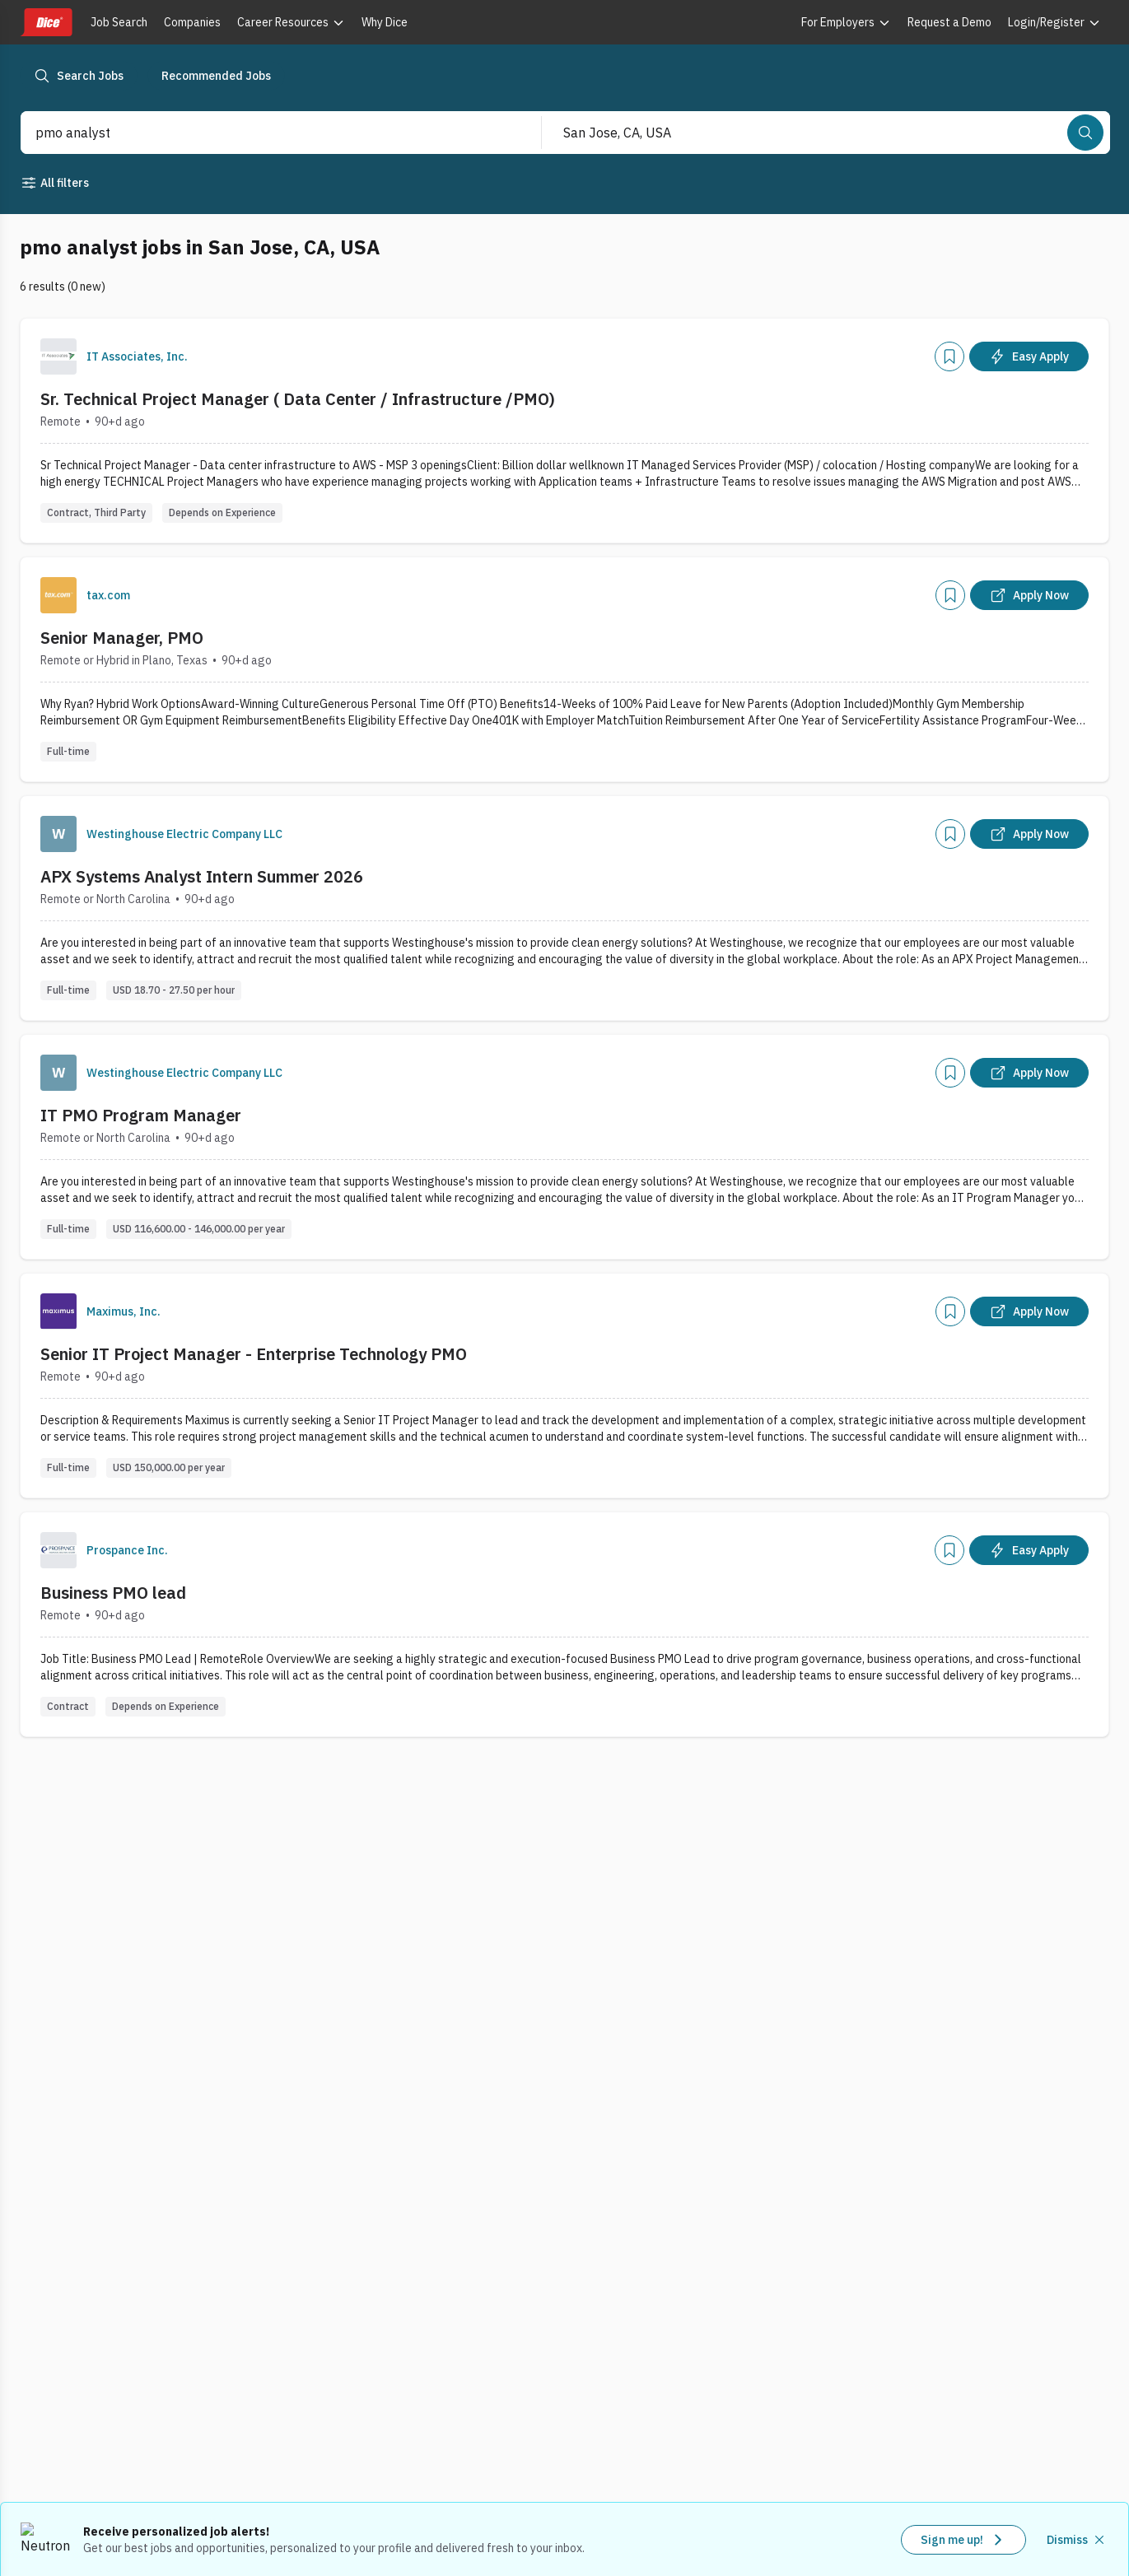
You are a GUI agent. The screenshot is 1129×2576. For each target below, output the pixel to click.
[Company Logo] (58, 356)
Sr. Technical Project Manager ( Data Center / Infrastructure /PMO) (297, 399)
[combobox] (263, 132)
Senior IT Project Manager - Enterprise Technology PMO (253, 1354)
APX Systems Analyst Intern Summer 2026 (201, 876)
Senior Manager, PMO (121, 638)
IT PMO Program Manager (140, 1115)
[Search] (1085, 132)
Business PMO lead (113, 1592)
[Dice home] (46, 22)
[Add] (949, 356)
